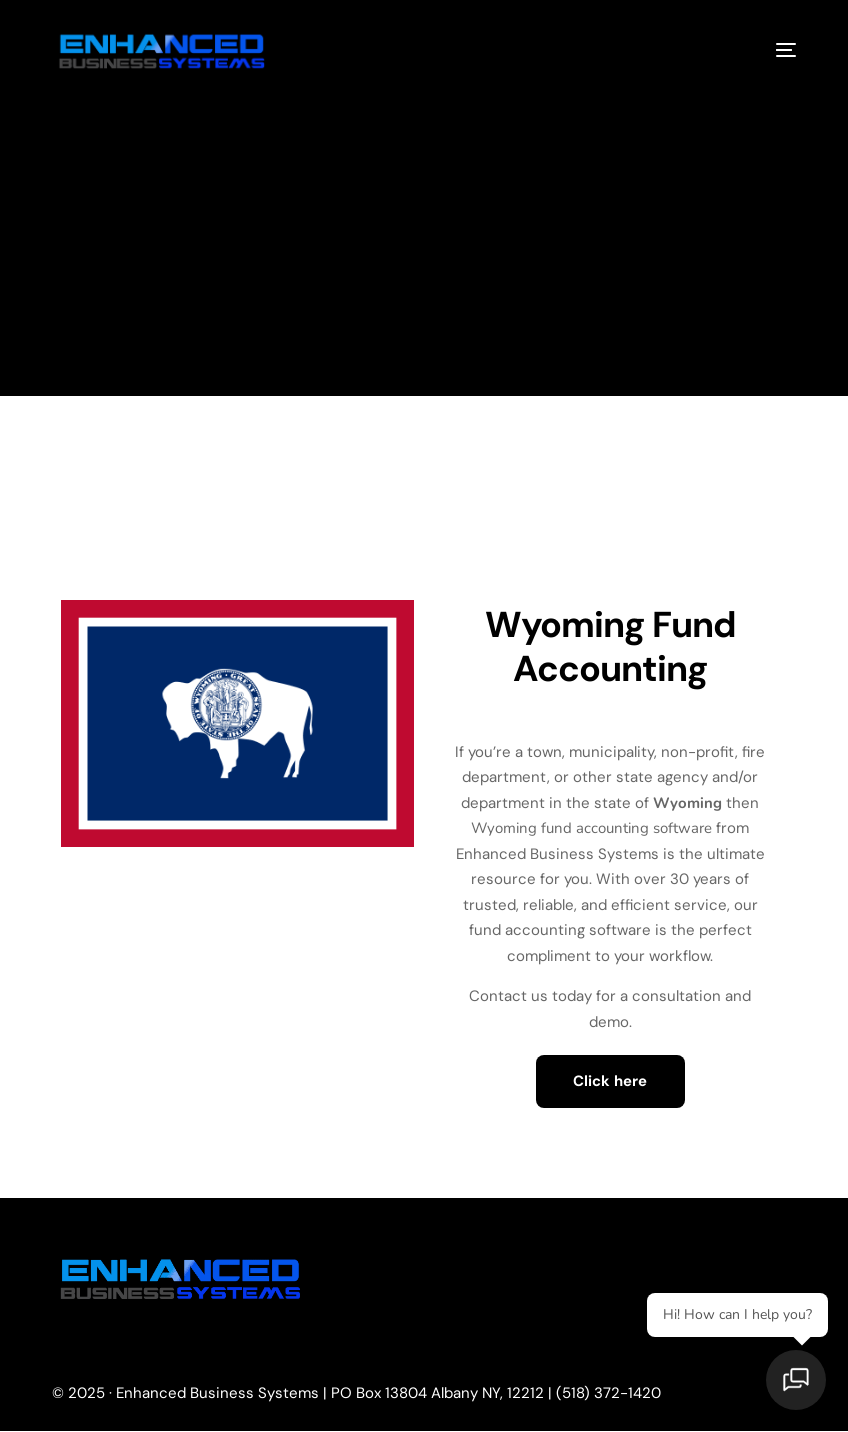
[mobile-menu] (771, 50)
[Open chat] (798, 1382)
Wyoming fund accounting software (592, 828)
